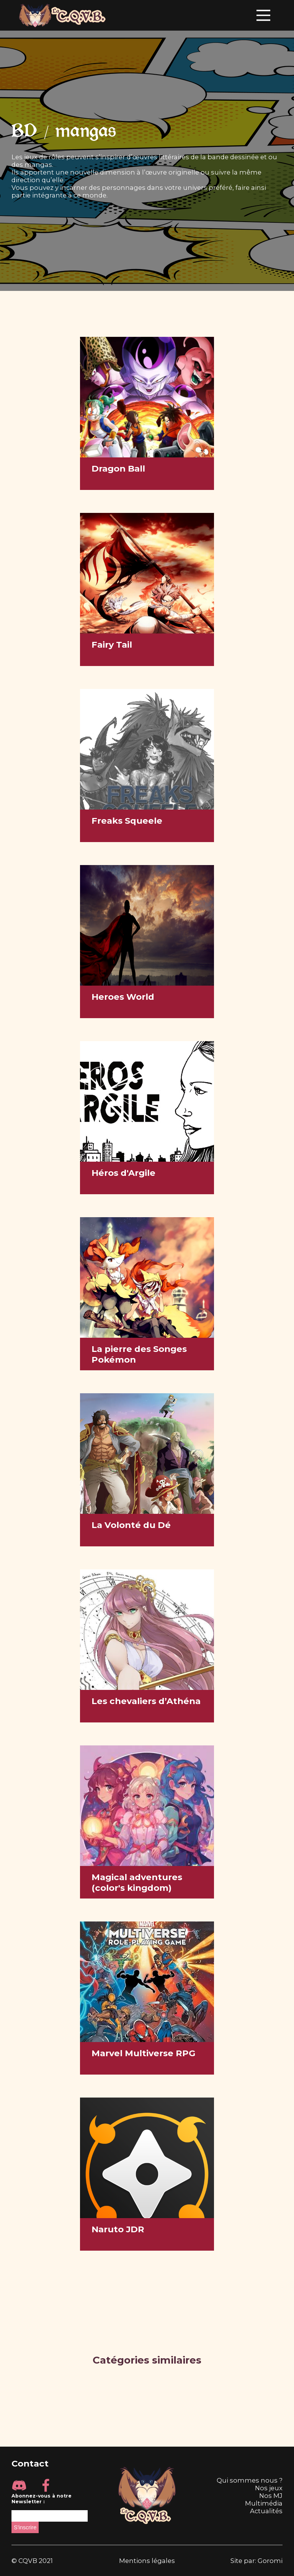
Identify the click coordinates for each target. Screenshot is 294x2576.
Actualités (266, 2511)
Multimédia (264, 2503)
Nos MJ (271, 2495)
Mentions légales (147, 2561)
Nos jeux (269, 2488)
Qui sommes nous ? (250, 2480)
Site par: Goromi (256, 2561)
